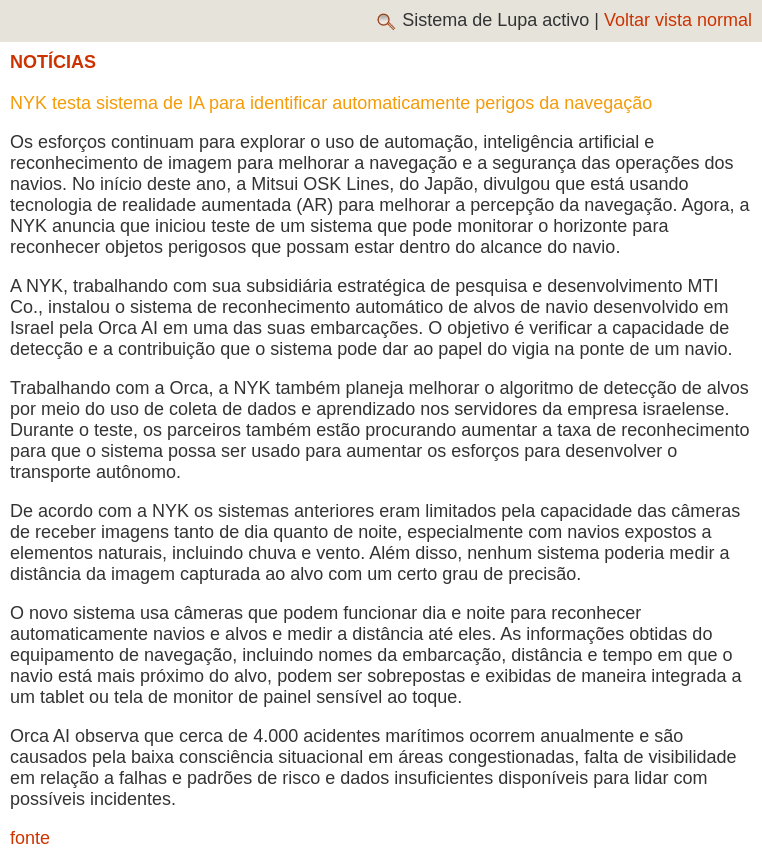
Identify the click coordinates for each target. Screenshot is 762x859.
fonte (30, 838)
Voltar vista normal (678, 20)
